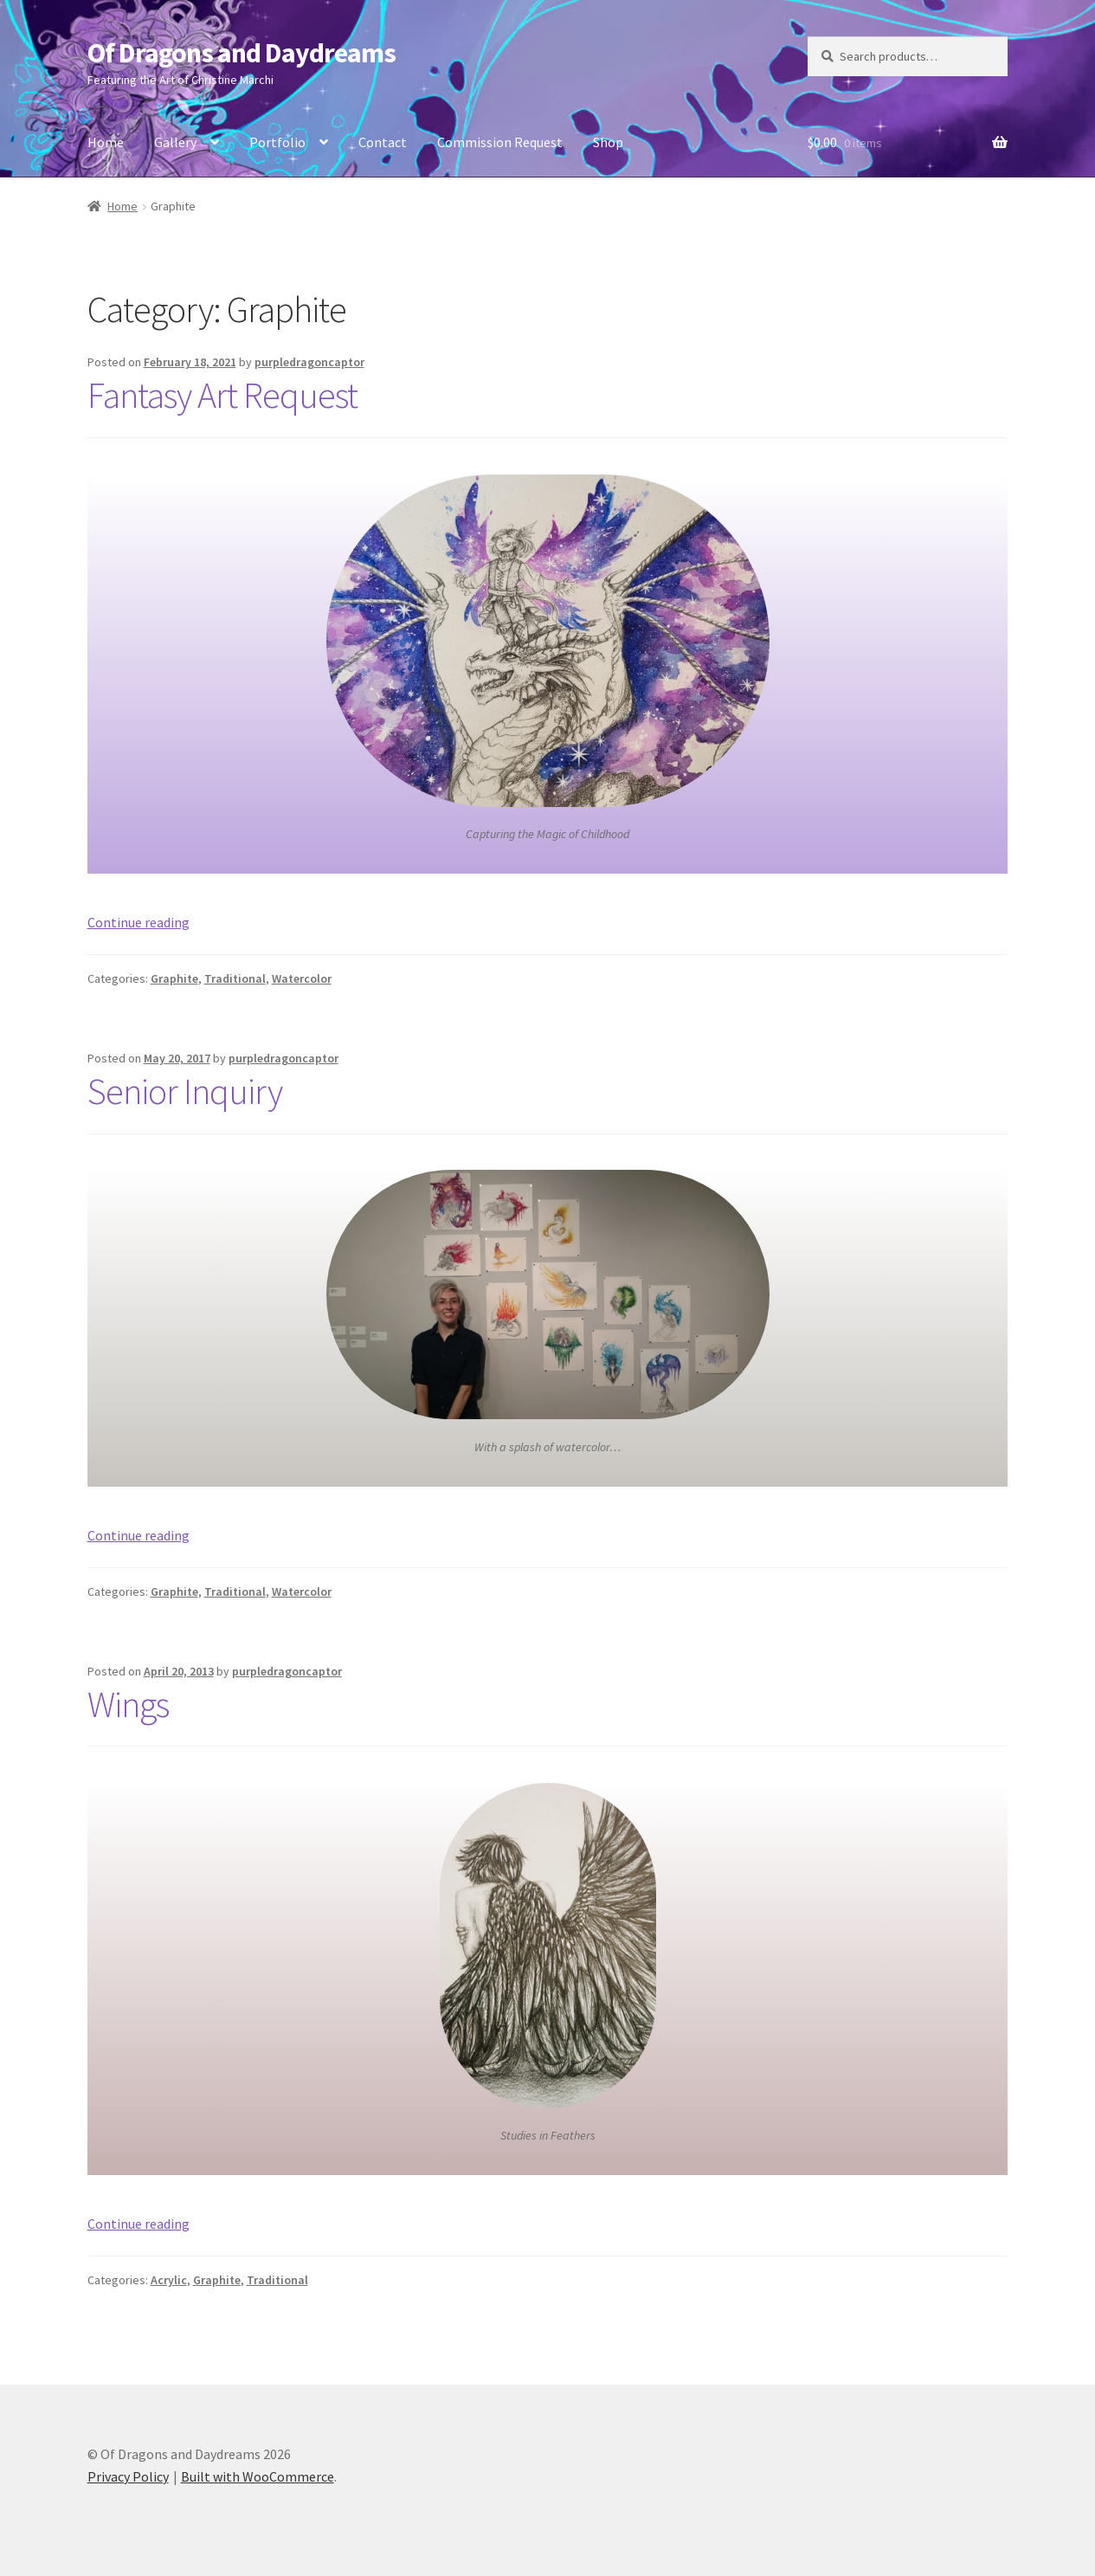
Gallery (175, 142)
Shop (608, 142)
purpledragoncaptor (309, 362)
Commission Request (500, 142)
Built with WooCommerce (257, 2476)
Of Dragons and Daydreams (241, 53)
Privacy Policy (128, 2476)
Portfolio (277, 142)
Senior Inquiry (184, 1091)
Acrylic (169, 2280)
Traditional (235, 978)
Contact (382, 142)
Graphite (174, 978)
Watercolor (302, 978)
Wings (128, 1704)
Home (105, 142)
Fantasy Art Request (222, 394)
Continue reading (138, 922)
